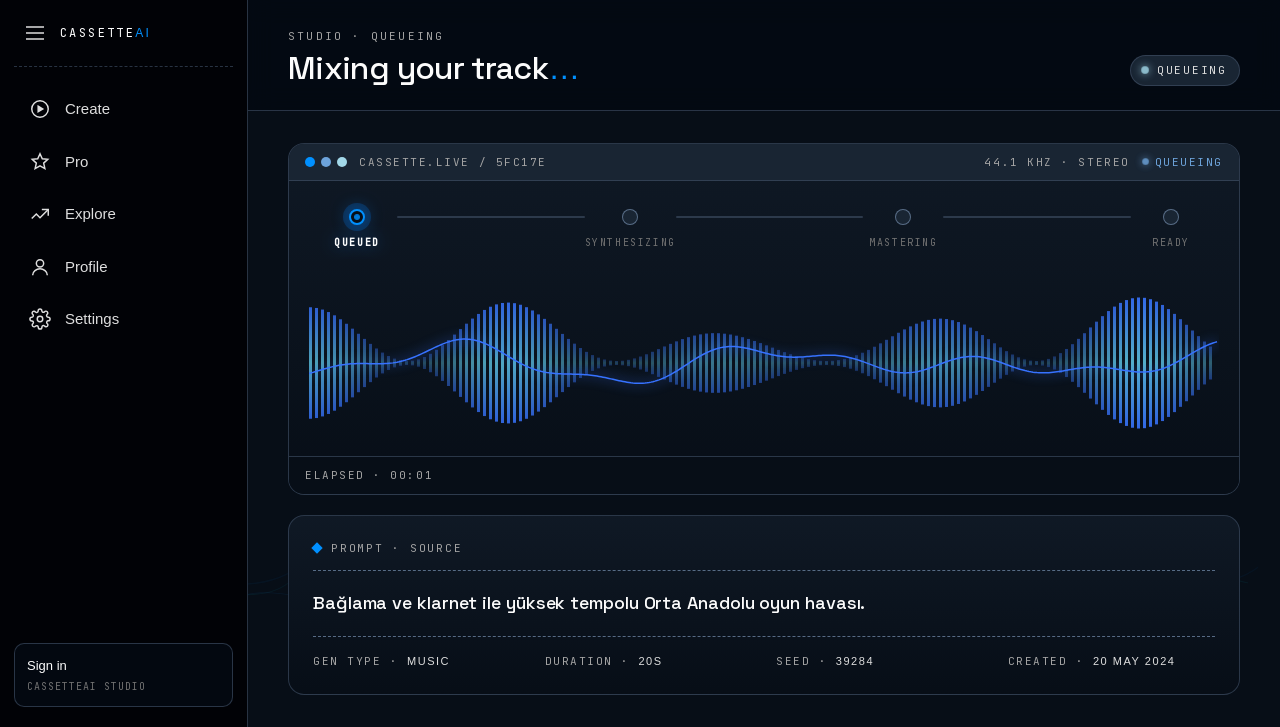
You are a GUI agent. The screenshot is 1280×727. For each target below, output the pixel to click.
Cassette (105, 33)
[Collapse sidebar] (35, 33)
